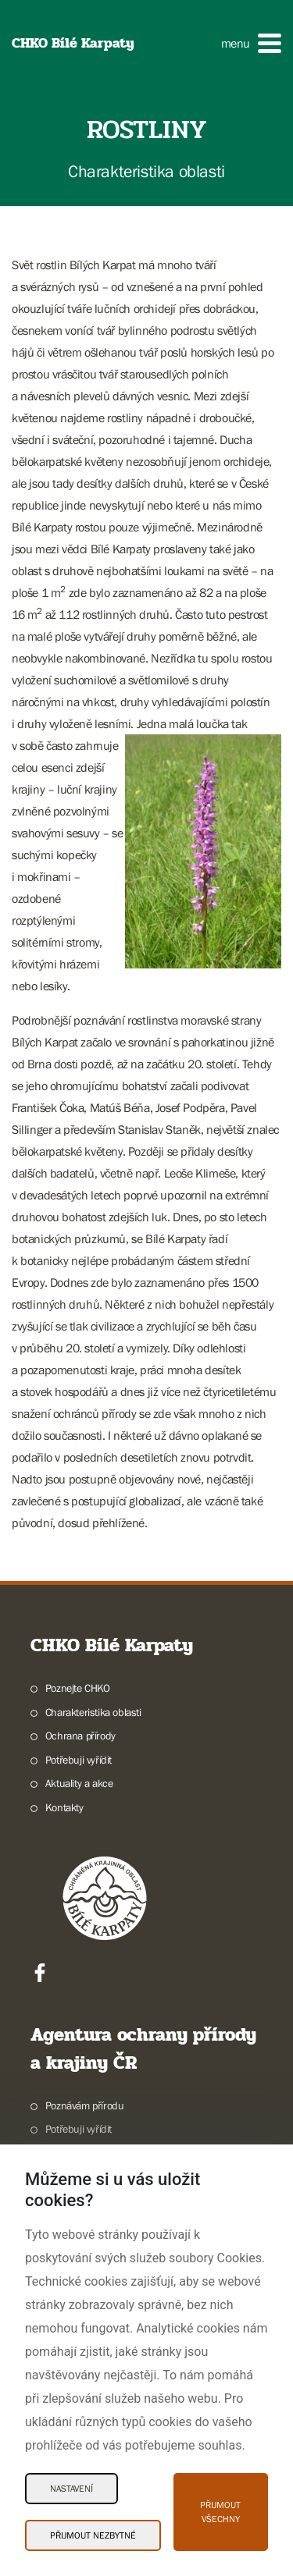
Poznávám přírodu (84, 2105)
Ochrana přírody (80, 1735)
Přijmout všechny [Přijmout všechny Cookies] (220, 2512)
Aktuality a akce (79, 1783)
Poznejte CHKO (77, 1688)
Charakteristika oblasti (93, 1712)
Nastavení (71, 2488)
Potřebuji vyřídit (78, 1759)
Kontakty (64, 1807)
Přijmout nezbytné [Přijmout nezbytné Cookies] (93, 2535)
